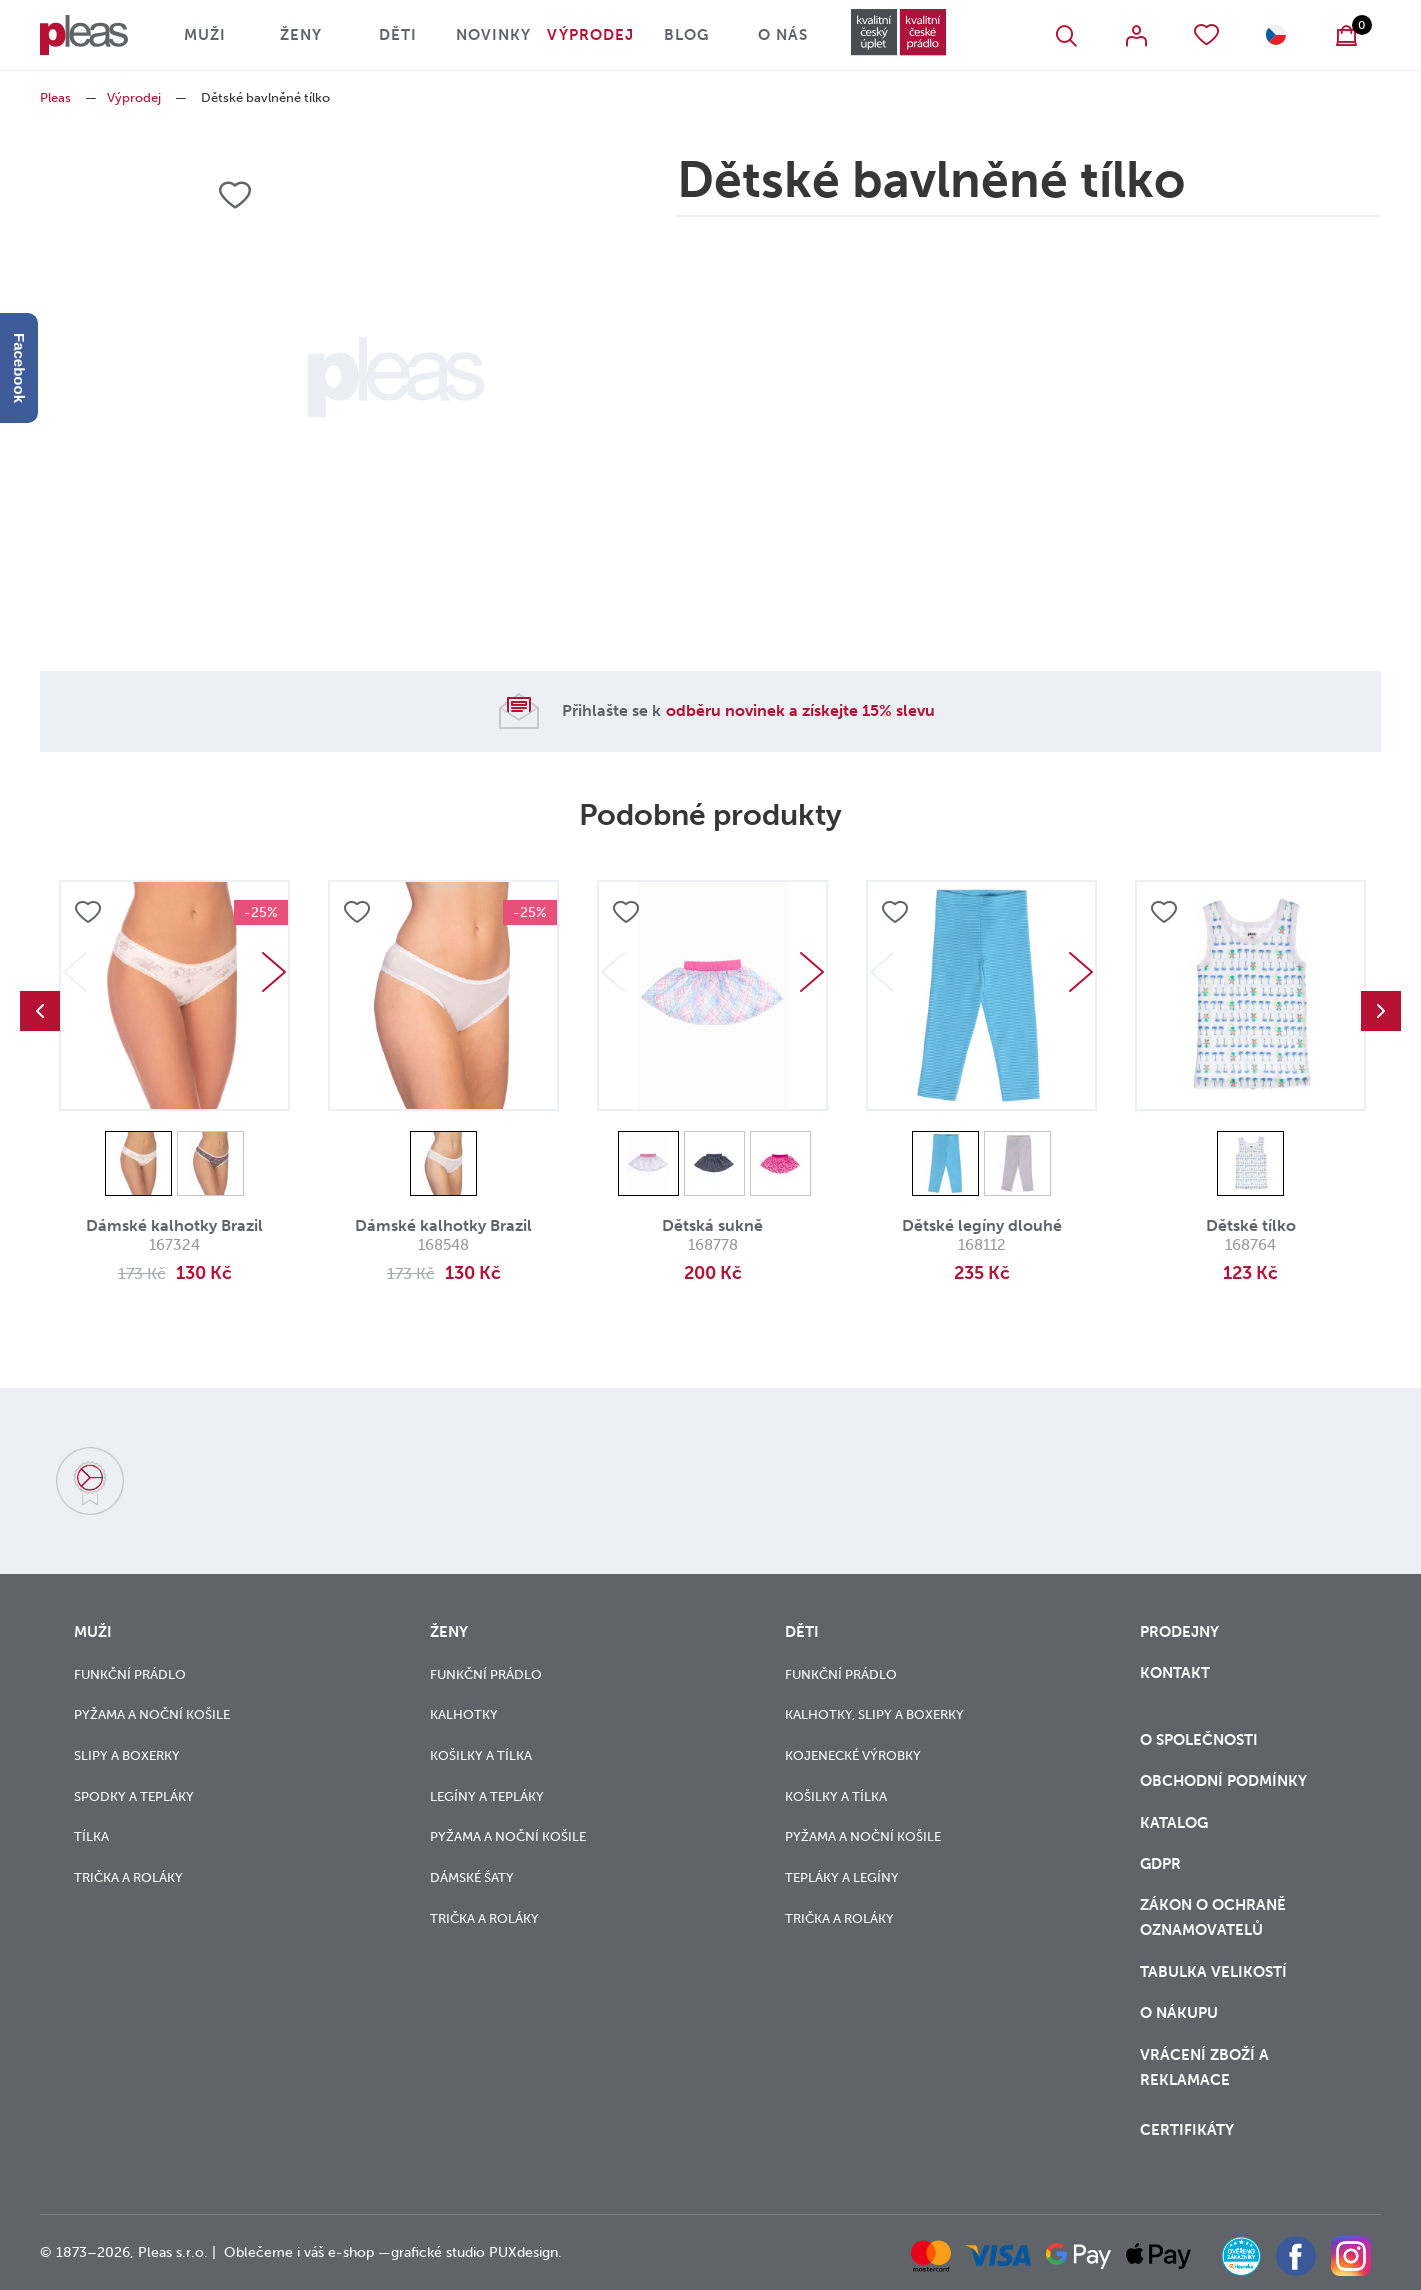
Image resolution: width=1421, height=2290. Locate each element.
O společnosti (1201, 1740)
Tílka (91, 1836)
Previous (40, 1011)
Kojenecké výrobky (853, 1755)
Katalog (1176, 1823)
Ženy (301, 35)
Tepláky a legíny (842, 1877)
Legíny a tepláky (487, 1796)
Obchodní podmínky (1223, 1781)
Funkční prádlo (130, 1674)
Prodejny (1179, 1632)
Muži (205, 35)
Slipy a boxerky (127, 1755)
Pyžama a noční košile (152, 1714)
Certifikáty (1187, 2130)
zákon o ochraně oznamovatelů (1213, 1917)
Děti (398, 35)
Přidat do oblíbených (88, 912)
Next (274, 972)
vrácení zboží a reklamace (1204, 2067)
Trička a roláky (128, 1877)
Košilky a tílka (481, 1755)
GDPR (1160, 1864)
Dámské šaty (472, 1877)
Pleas (55, 97)
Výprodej (590, 35)
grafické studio (438, 2252)
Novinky (493, 35)
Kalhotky (464, 1714)
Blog (686, 35)
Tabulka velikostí (1215, 1972)
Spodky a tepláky (134, 1796)
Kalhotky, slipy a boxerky (874, 1714)
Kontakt (1175, 1673)
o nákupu (1179, 2013)
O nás (783, 35)
